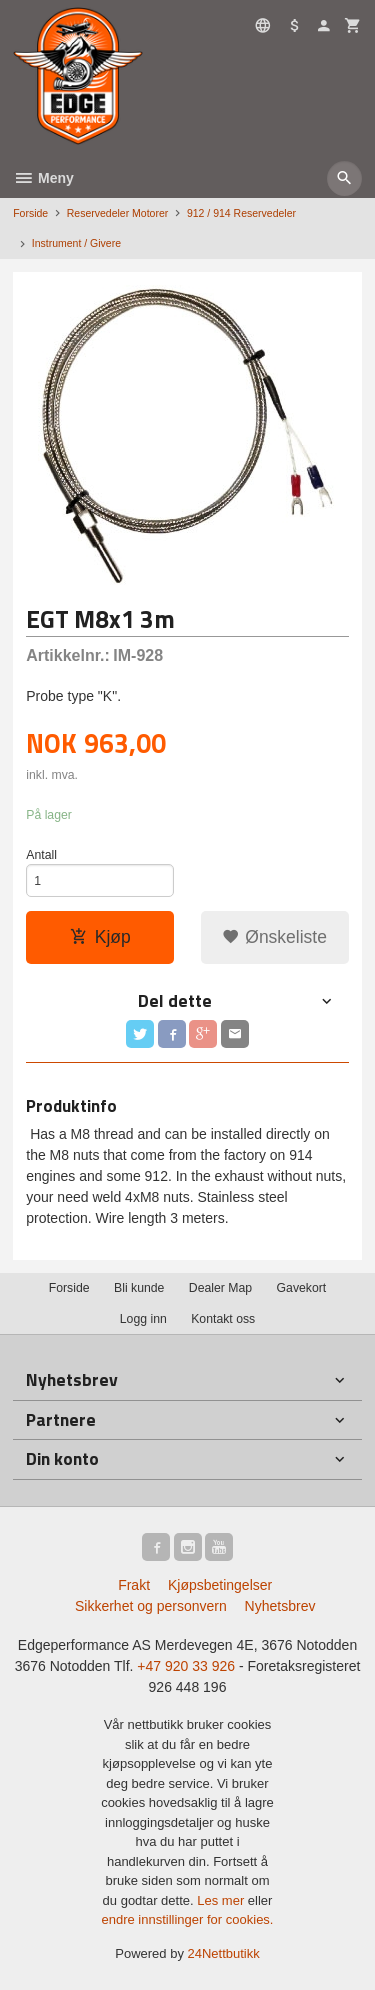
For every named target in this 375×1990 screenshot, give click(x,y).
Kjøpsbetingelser (220, 1585)
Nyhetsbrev (280, 1606)
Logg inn (143, 1319)
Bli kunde (139, 1288)
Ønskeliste (274, 937)
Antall (41, 855)
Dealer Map (220, 1288)
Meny (43, 178)
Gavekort (302, 1288)
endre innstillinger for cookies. (188, 1919)
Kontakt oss (223, 1319)
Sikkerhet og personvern (151, 1606)
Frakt (134, 1585)
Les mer (222, 1900)
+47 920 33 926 (186, 1666)
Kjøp (100, 937)
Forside (30, 213)
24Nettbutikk (224, 1953)
